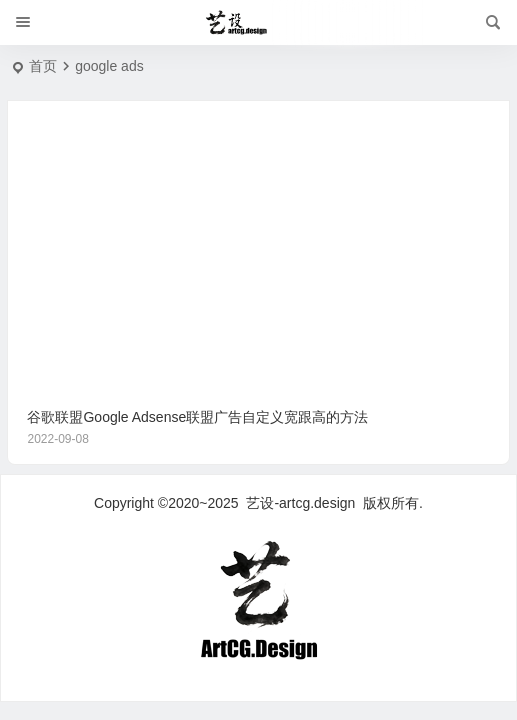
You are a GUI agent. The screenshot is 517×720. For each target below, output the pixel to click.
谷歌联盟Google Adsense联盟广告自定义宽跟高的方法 (258, 428)
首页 (43, 66)
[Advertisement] (259, 240)
